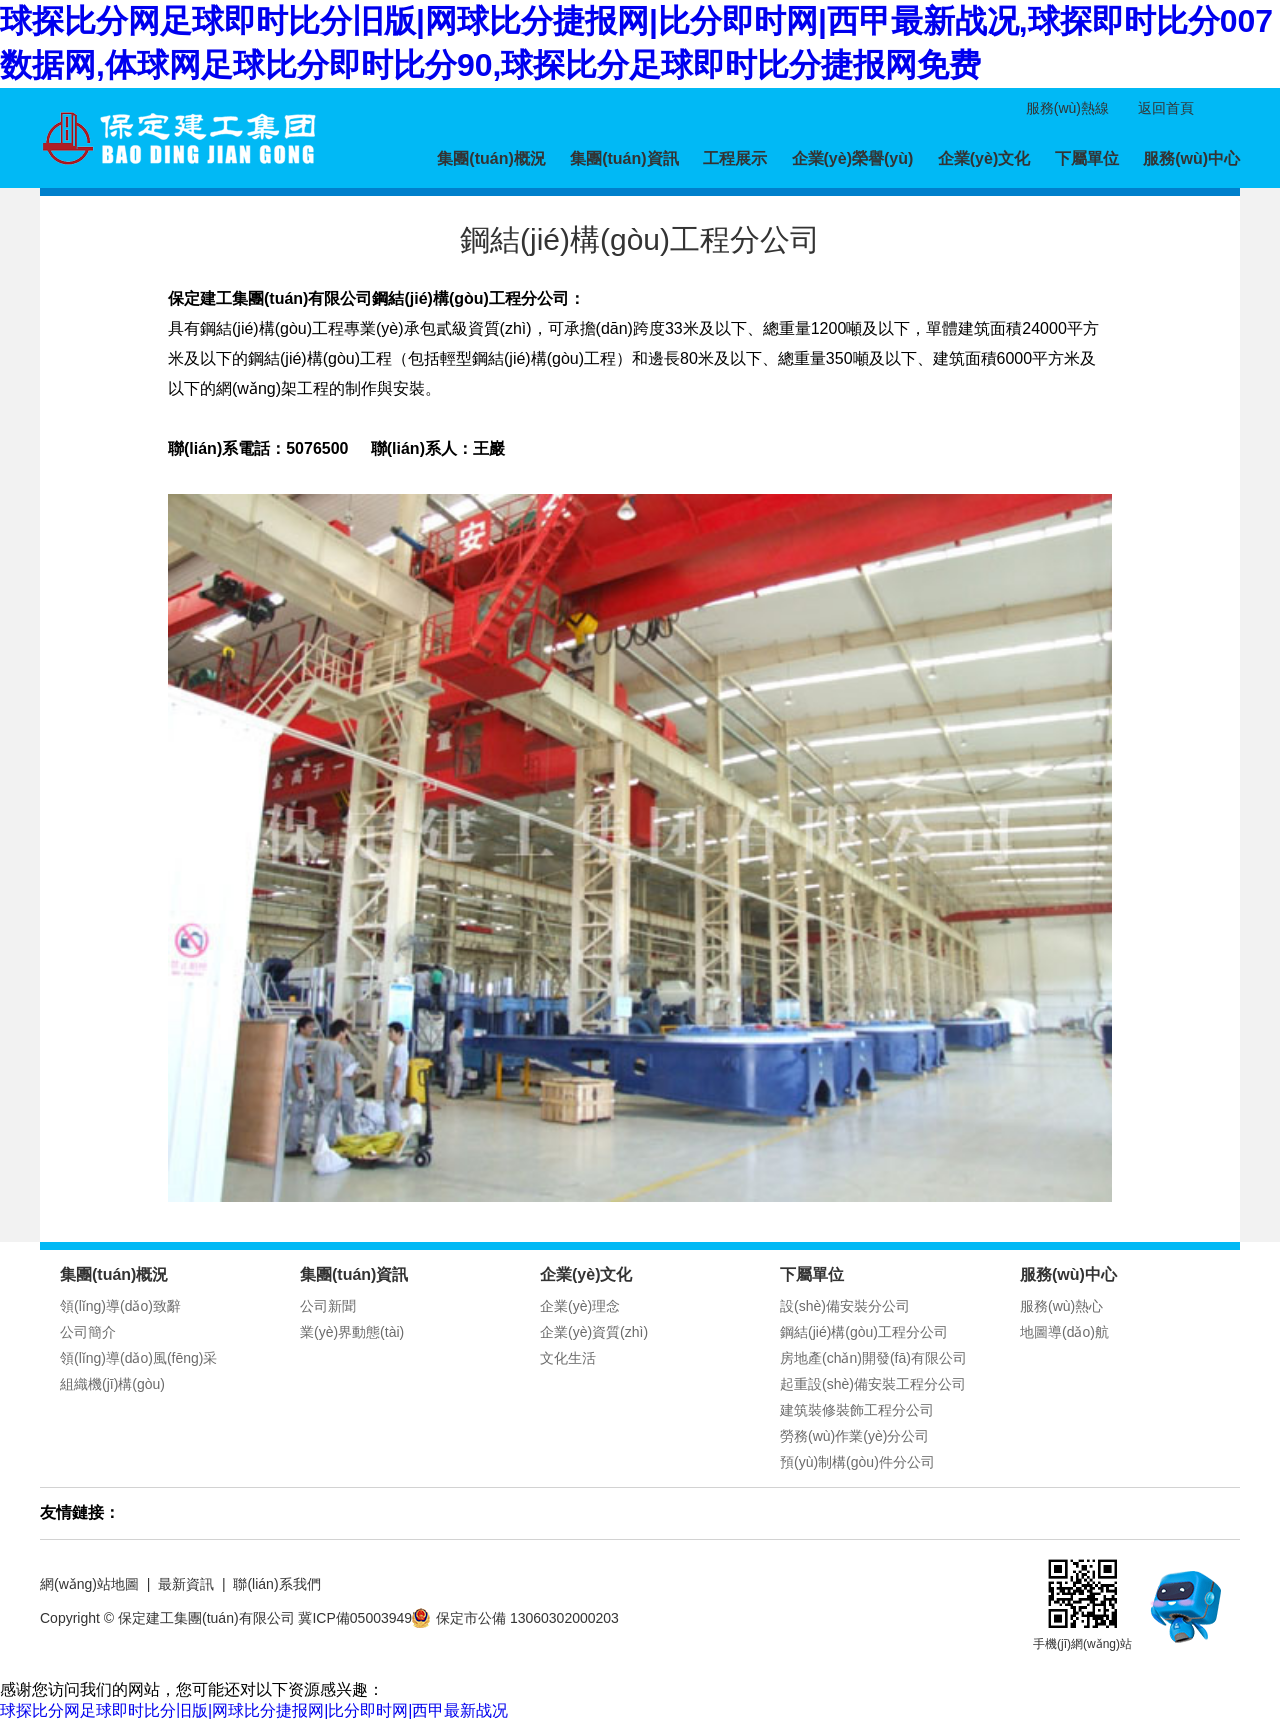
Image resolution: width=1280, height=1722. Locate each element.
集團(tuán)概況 (491, 158)
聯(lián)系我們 (276, 1584)
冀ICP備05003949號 (362, 1618)
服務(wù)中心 (1191, 158)
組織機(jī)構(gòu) (112, 1384)
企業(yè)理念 (580, 1306)
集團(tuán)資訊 (624, 158)
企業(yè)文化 (984, 158)
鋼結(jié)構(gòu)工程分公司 (864, 1332)
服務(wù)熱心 (1061, 1306)
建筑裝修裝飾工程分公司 (857, 1410)
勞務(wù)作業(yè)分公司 (854, 1436)
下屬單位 (1087, 158)
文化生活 (568, 1358)
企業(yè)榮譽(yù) (853, 158)
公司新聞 (328, 1306)
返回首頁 (1166, 108)
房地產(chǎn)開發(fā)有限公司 (873, 1358)
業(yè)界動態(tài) (352, 1332)
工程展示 (735, 158)
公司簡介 (88, 1332)
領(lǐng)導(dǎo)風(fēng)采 (138, 1358)
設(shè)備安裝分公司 (845, 1306)
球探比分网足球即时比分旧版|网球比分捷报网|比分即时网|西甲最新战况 (254, 1710)
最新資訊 (186, 1584)
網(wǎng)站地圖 (89, 1584)
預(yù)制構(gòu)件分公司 (857, 1462)
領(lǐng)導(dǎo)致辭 (120, 1306)
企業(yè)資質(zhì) (594, 1332)
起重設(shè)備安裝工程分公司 (873, 1384)
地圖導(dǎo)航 (1064, 1332)
